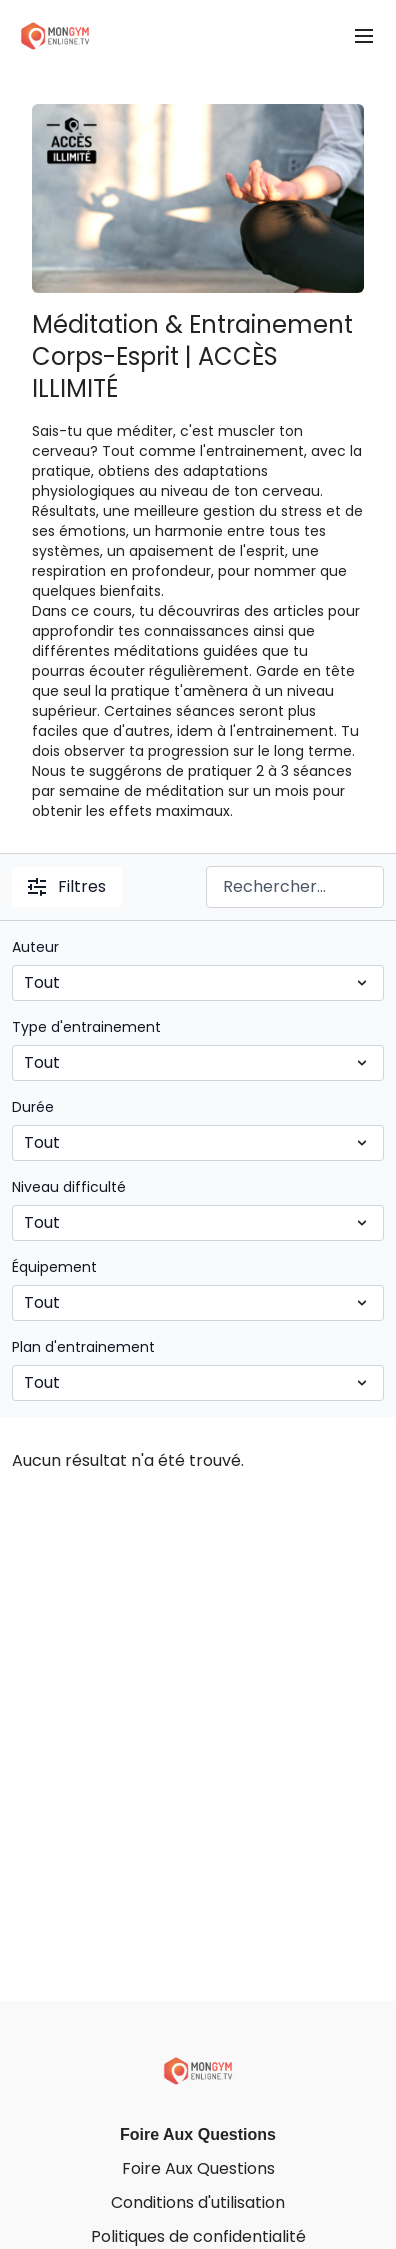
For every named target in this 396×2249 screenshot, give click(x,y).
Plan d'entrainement (83, 1347)
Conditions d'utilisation (198, 2202)
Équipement (54, 1267)
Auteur (35, 947)
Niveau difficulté (69, 1187)
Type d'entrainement (86, 1027)
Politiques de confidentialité (198, 2236)
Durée (33, 1107)
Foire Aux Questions (198, 2134)
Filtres (67, 886)
